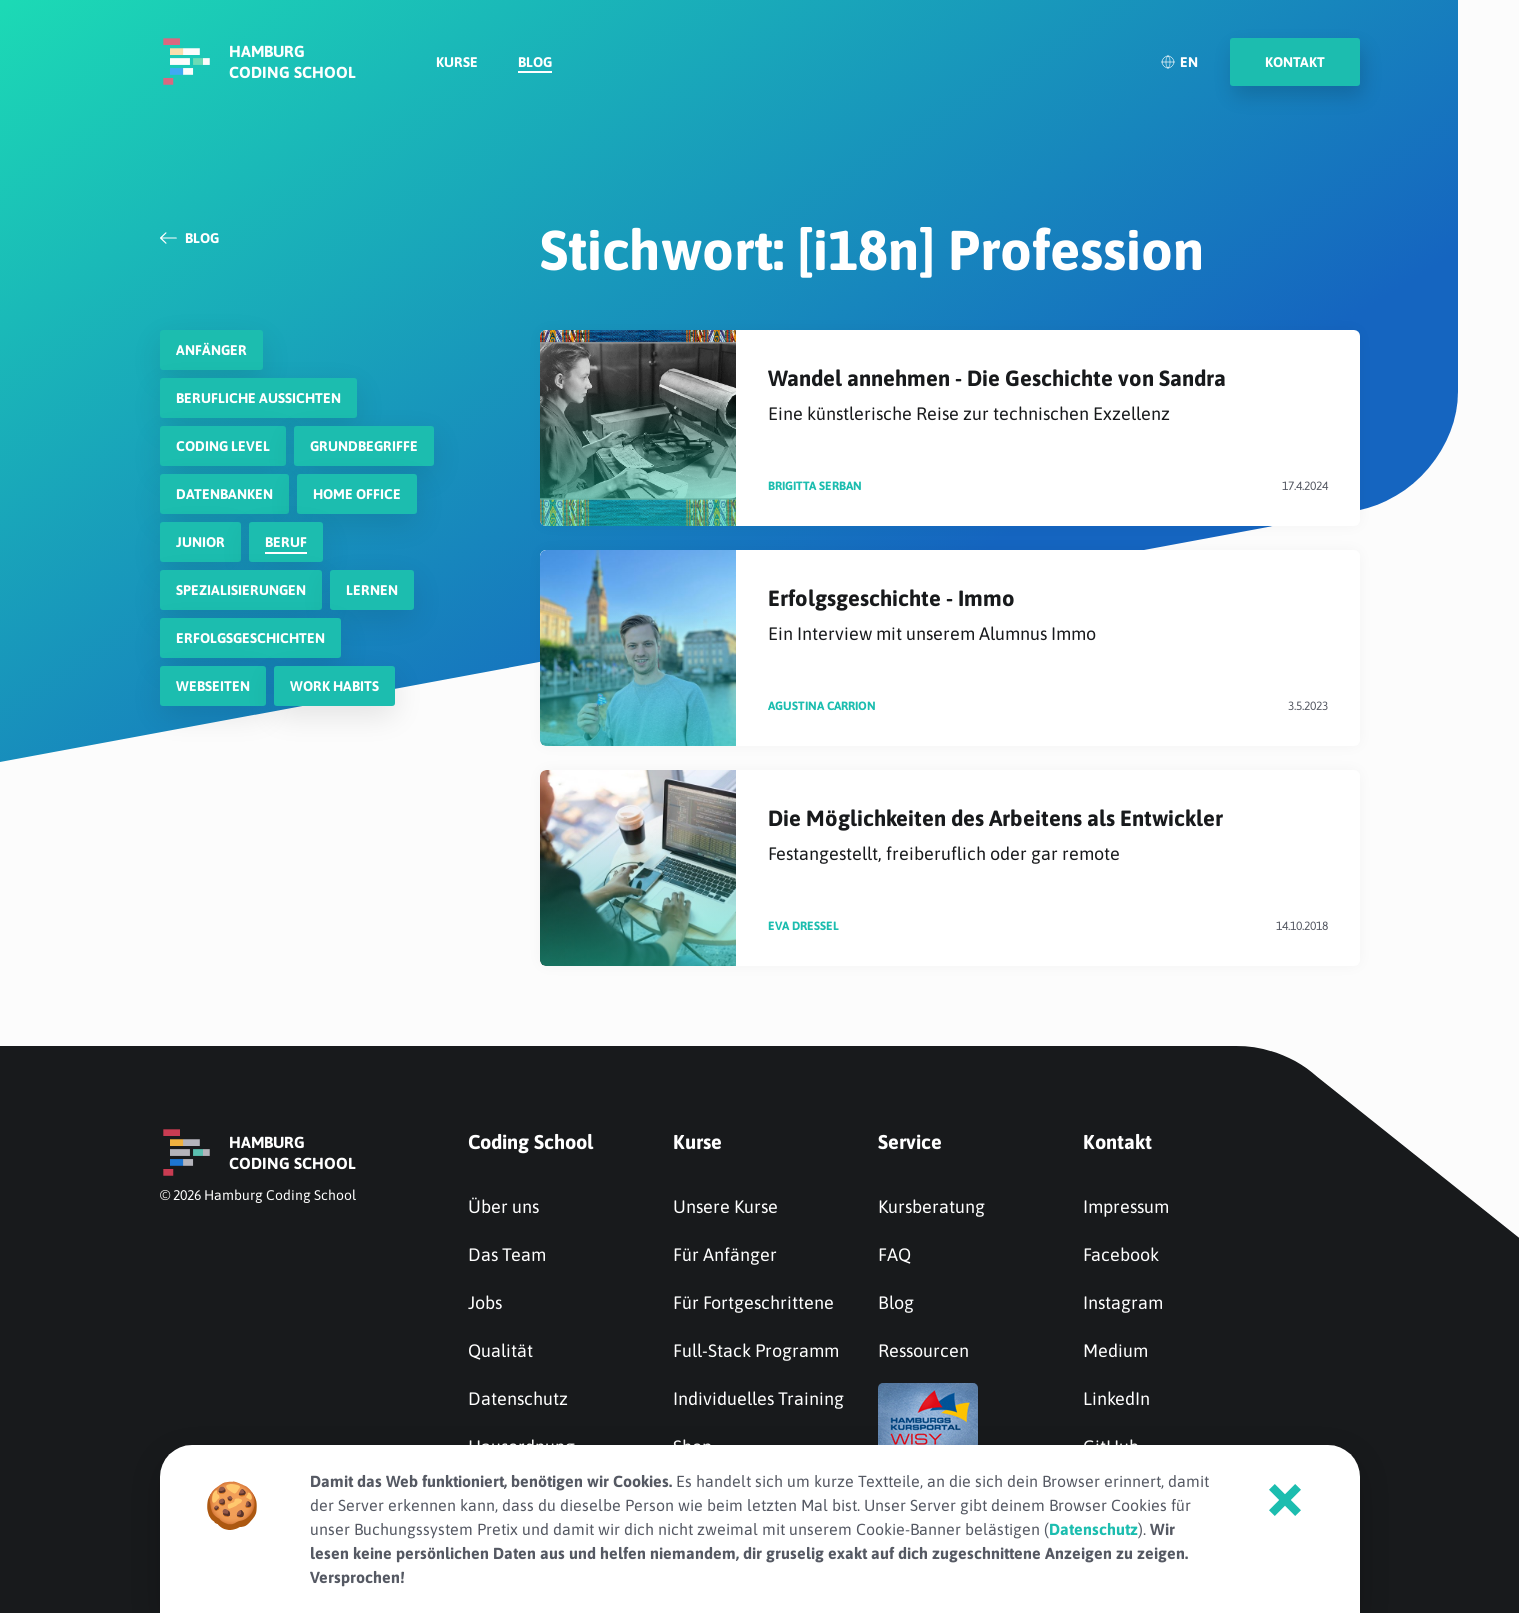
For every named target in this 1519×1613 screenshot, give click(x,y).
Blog (535, 66)
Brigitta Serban (815, 486)
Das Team (507, 1254)
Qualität (500, 1350)
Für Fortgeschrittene (753, 1302)
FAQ (894, 1254)
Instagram (1123, 1302)
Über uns (503, 1206)
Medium (1115, 1350)
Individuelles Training (758, 1398)
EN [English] (1179, 65)
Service (910, 1141)
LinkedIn (1116, 1398)
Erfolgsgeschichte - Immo (1048, 615)
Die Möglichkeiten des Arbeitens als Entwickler (1048, 835)
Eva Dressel (803, 926)
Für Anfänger (725, 1254)
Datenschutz (518, 1398)
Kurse (457, 66)
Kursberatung (931, 1206)
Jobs (485, 1302)
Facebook (1121, 1254)
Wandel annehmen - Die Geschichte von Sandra (1048, 395)
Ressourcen (923, 1350)
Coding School (530, 1141)
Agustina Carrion (822, 706)
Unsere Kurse (725, 1206)
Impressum (1126, 1206)
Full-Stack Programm (756, 1350)
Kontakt (1117, 1141)
